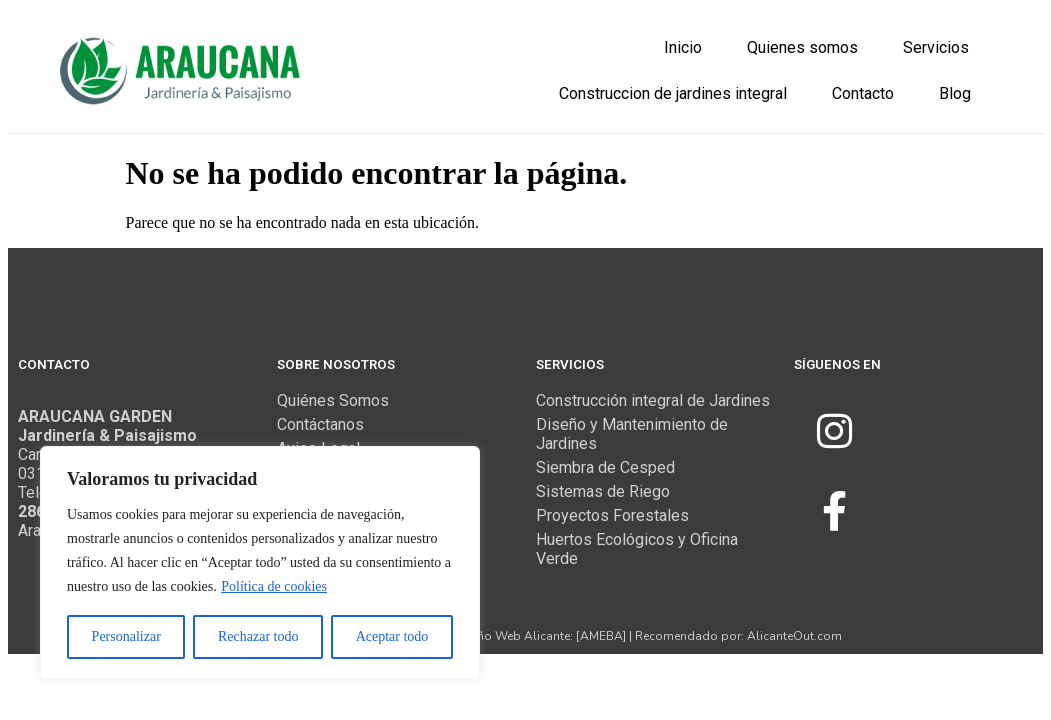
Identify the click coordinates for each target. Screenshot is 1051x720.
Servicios (936, 47)
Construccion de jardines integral (673, 93)
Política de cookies (274, 586)
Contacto (863, 93)
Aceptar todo (392, 636)
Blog (955, 93)
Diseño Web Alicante (511, 635)
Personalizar (126, 636)
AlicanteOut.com (794, 635)
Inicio (683, 47)
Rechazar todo (258, 636)
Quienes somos (802, 47)
